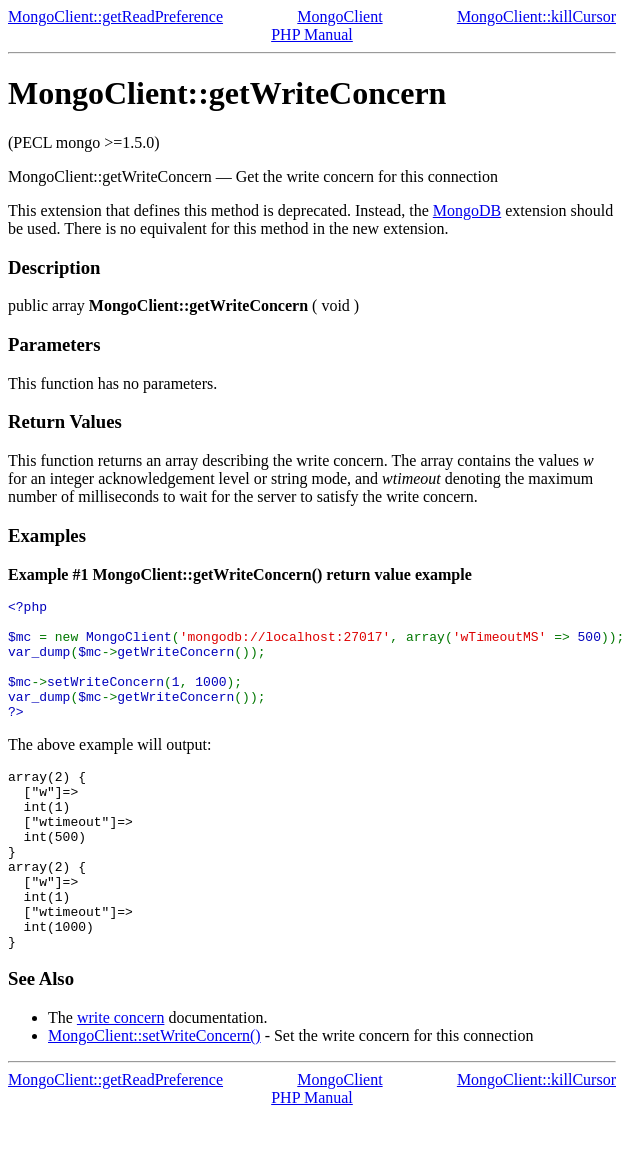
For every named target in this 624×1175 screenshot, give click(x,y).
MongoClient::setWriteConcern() (154, 1095)
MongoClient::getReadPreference (115, 16)
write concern (121, 1077)
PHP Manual (312, 34)
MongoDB (467, 210)
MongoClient (339, 16)
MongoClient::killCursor (536, 16)
